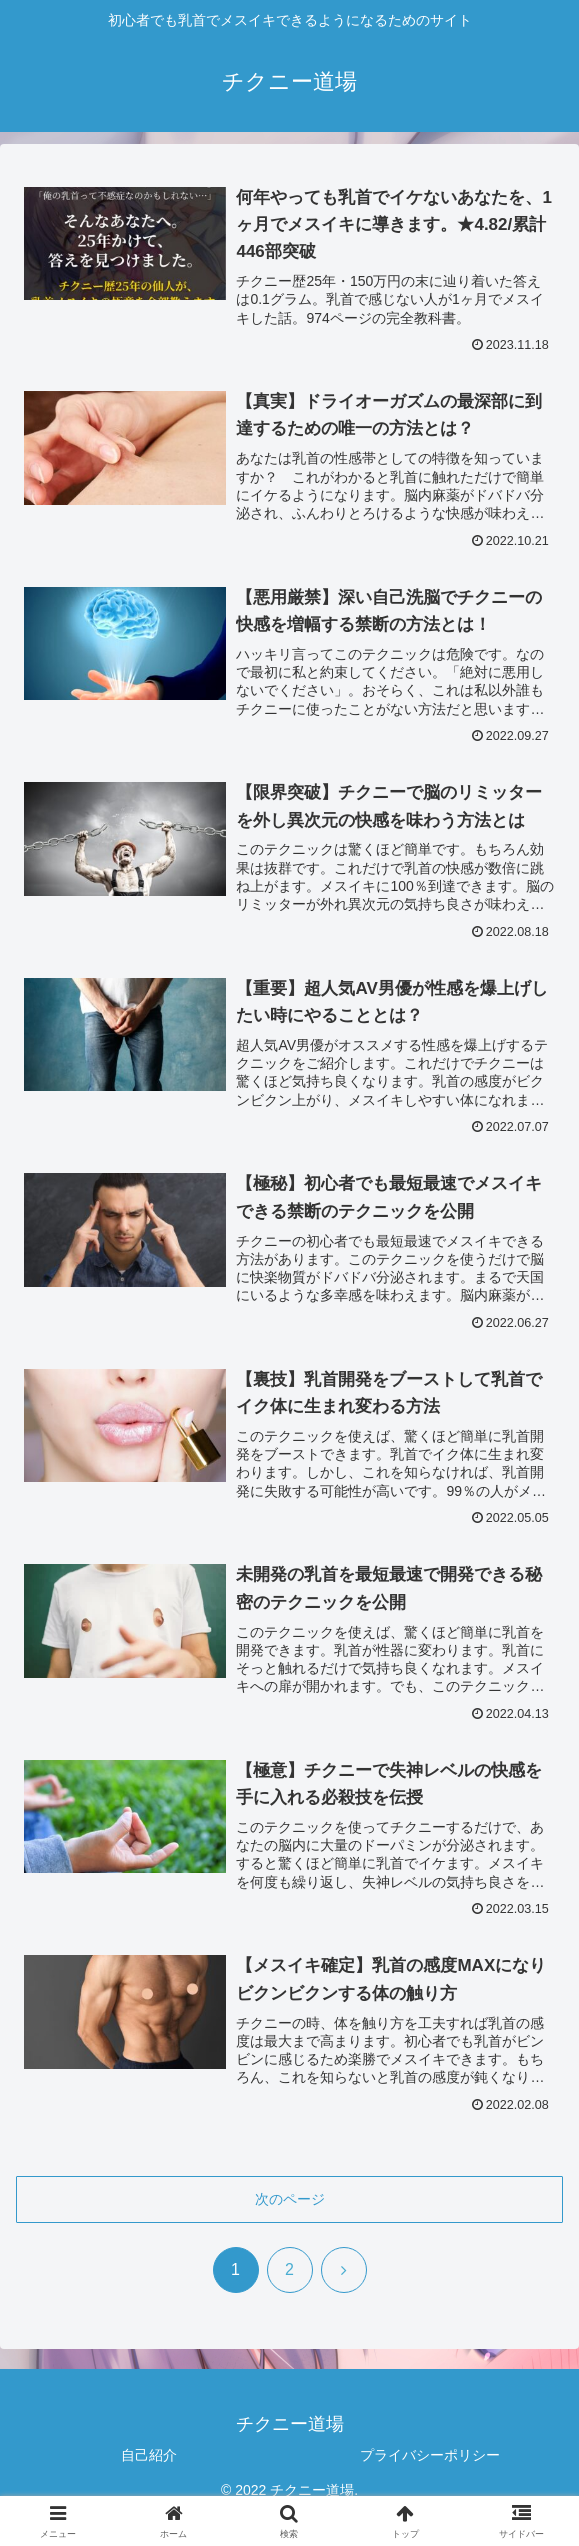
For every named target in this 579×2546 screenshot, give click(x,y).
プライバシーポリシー (430, 2455)
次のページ (290, 2199)
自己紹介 (149, 2455)
